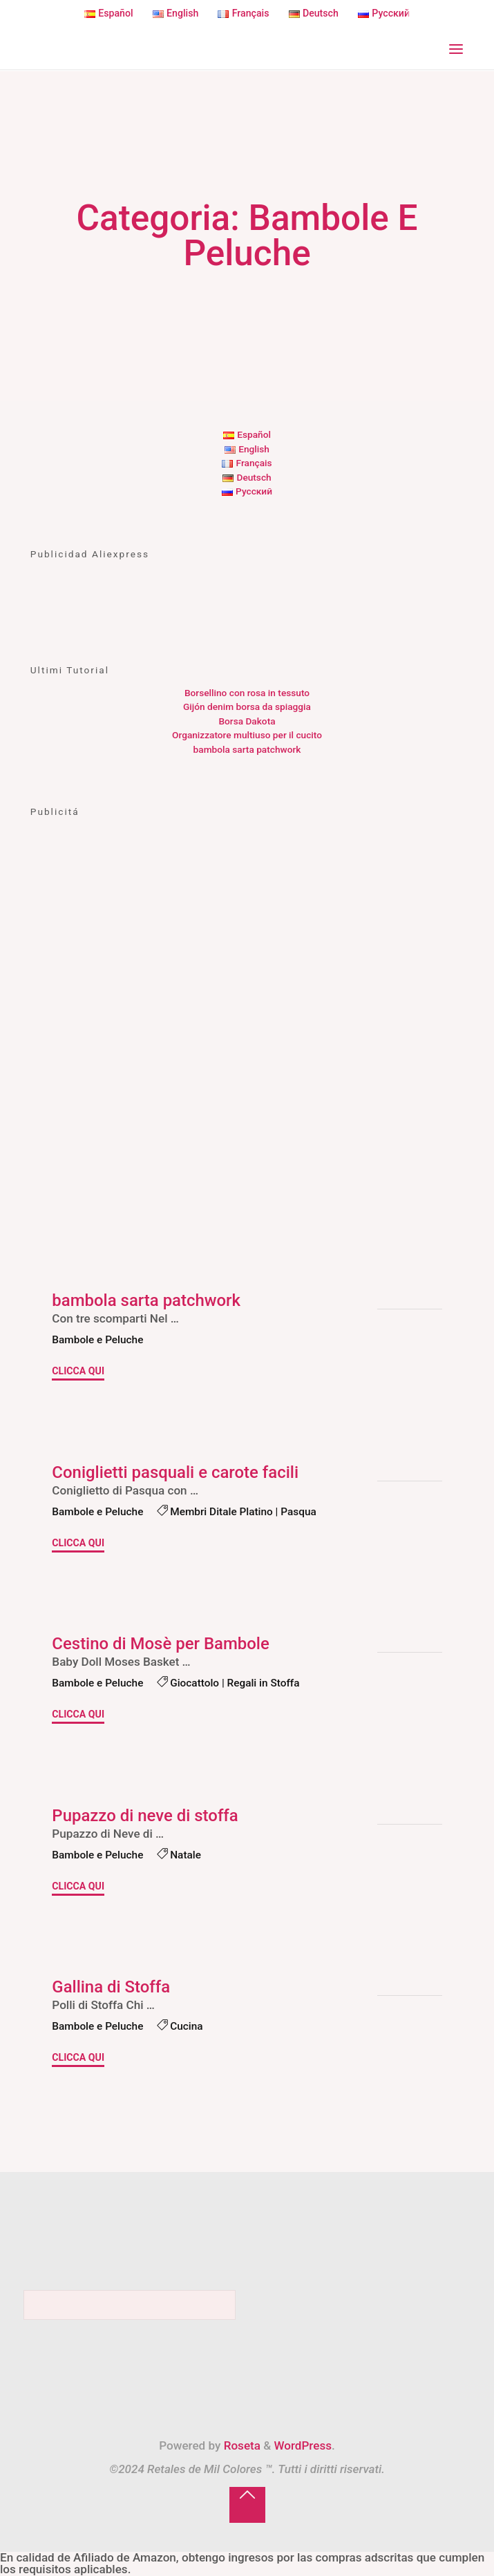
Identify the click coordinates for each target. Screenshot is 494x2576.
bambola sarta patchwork (247, 749)
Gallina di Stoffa (111, 1987)
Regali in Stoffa (263, 1683)
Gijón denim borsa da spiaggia (247, 706)
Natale (185, 1855)
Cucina (186, 2026)
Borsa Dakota (246, 721)
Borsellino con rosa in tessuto (247, 692)
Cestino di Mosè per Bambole (160, 1644)
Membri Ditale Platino (221, 1511)
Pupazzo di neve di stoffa (145, 1815)
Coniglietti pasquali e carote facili (175, 1472)
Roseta (240, 2445)
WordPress (303, 2445)
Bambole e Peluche (97, 1340)
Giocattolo (194, 1683)
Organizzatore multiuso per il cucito (247, 734)
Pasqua (298, 1511)
